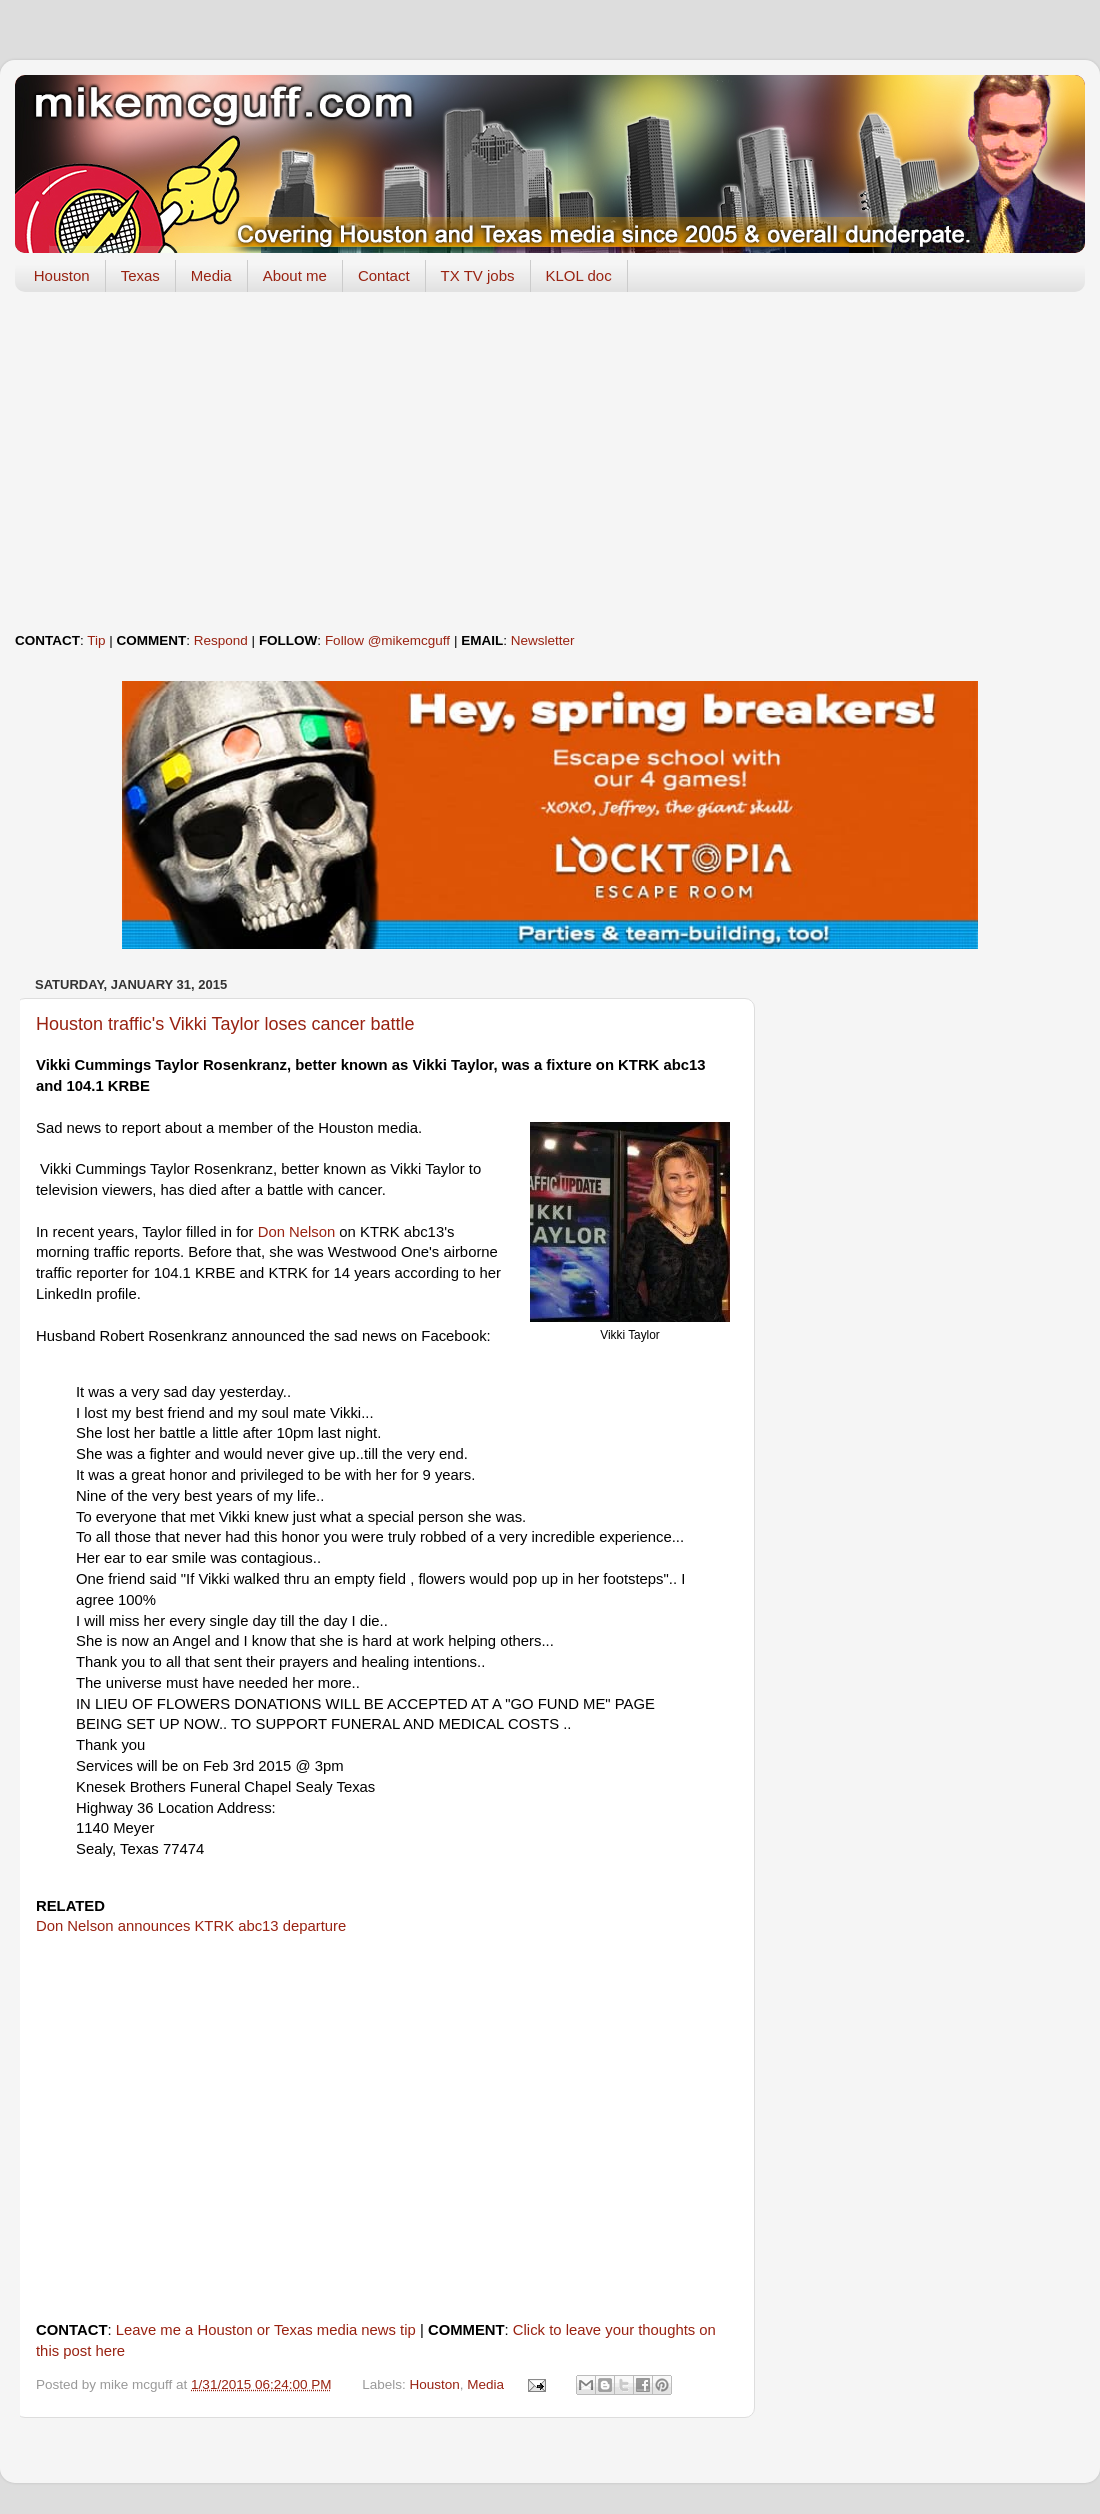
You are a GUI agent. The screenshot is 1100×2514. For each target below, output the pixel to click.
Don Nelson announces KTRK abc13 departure (191, 1926)
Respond (221, 640)
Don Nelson (297, 1232)
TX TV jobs (478, 275)
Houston (62, 275)
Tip (96, 640)
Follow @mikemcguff (387, 640)
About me (295, 275)
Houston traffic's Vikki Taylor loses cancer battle (225, 1024)
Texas (140, 275)
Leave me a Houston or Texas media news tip (266, 2330)
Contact (384, 275)
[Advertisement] (550, 462)
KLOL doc (579, 275)
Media (211, 275)
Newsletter (543, 640)
